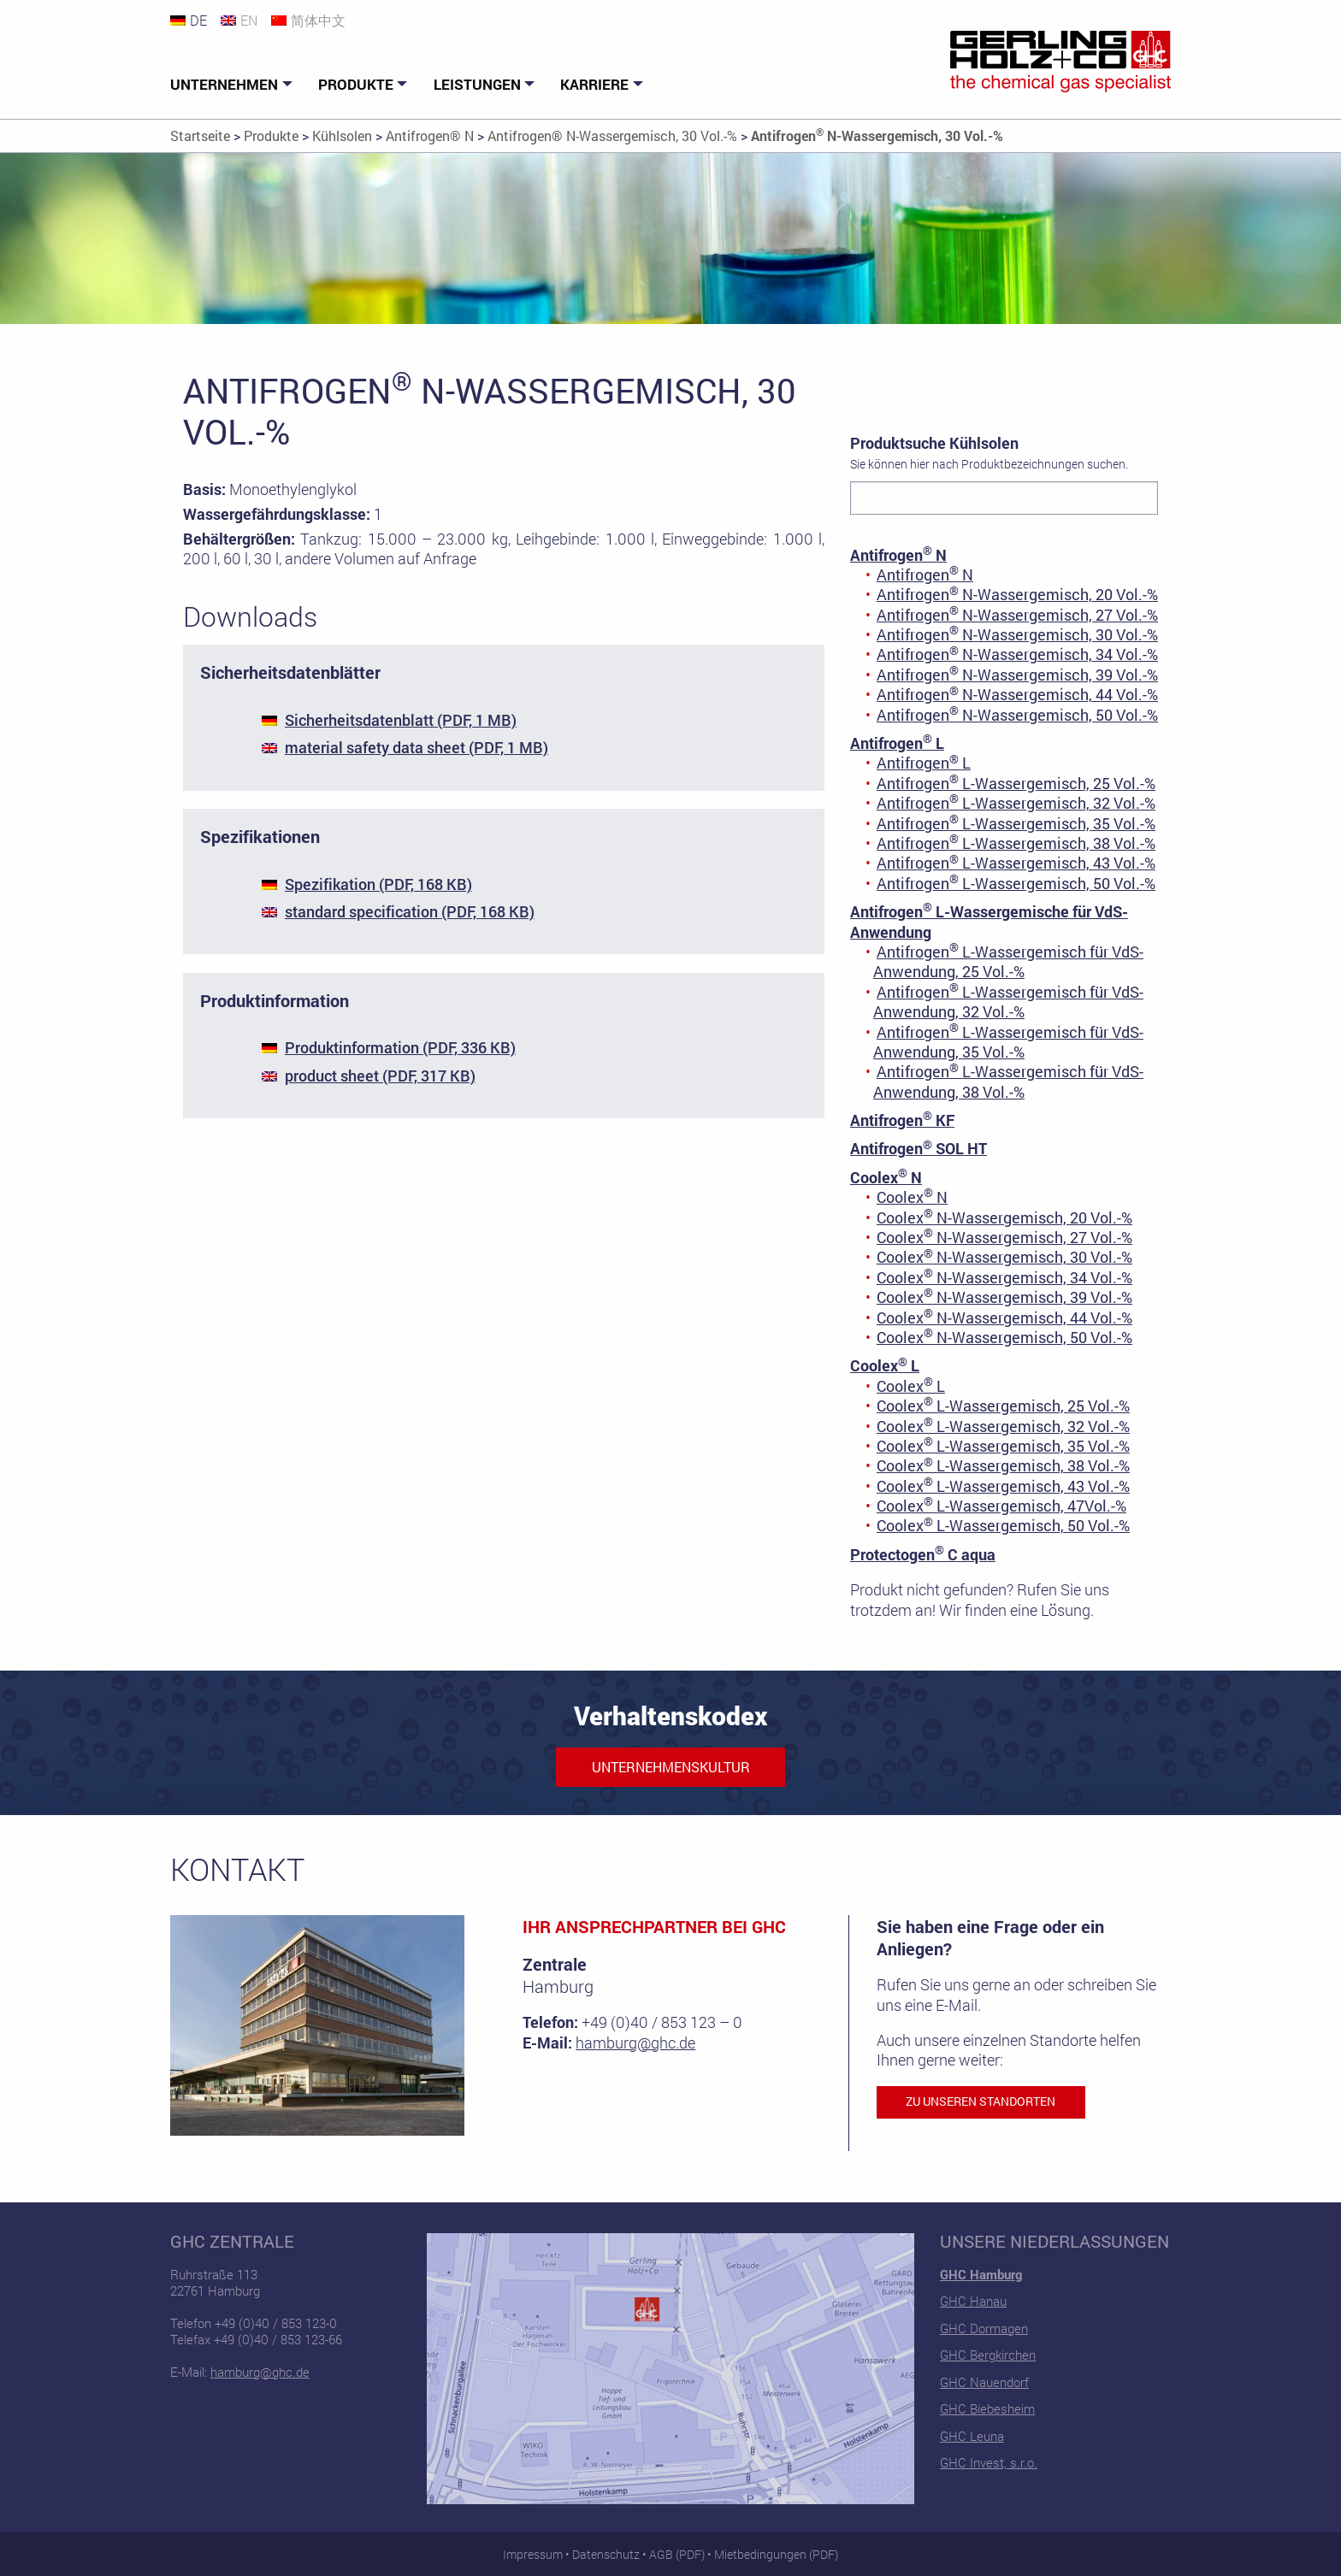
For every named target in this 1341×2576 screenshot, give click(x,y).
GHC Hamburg (981, 2274)
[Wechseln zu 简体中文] (315, 19)
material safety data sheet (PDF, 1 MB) (416, 747)
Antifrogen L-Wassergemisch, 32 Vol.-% (1016, 803)
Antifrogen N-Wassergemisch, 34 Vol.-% (1017, 654)
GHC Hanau (973, 2300)
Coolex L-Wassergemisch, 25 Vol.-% (1003, 1405)
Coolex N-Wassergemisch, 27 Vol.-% (1004, 1237)
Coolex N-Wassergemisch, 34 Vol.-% (1004, 1277)
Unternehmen (224, 84)
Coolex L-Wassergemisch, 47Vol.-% (1001, 1505)
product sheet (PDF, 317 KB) (380, 1075)
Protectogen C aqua (922, 1554)
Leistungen (477, 84)
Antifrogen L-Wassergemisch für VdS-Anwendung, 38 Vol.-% (1008, 1081)
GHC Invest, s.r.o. (988, 2462)
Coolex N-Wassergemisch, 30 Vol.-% (1004, 1257)
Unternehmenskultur (671, 1767)
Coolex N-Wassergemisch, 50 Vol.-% (1004, 1337)
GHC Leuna (972, 2435)
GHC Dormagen (984, 2328)
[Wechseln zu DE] (195, 19)
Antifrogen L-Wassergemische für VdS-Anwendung (989, 921)
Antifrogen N (898, 555)
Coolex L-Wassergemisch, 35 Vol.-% (1003, 1445)
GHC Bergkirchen (988, 2354)
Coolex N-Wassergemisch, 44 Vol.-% (1004, 1317)
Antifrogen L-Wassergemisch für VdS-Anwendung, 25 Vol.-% (1008, 961)
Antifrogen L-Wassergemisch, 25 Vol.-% (1016, 783)
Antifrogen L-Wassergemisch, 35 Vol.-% (1016, 823)
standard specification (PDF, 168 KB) (410, 911)
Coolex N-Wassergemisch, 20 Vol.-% (1004, 1217)
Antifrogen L (897, 743)
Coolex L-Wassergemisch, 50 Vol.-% (1003, 1525)
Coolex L (884, 1365)
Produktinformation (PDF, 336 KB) (400, 1047)
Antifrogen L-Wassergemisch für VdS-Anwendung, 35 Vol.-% (1008, 1042)
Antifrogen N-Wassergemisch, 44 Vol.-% (1017, 694)
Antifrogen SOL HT (918, 1148)
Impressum (533, 2554)
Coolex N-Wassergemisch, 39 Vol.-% (1004, 1297)
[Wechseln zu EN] (246, 19)
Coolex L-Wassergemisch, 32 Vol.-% (1003, 1426)
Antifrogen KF (902, 1120)
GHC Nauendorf (984, 2381)
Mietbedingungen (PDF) (776, 2554)
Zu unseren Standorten (980, 2101)
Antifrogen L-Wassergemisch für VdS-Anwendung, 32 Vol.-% (1008, 1001)
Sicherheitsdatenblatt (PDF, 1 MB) (401, 720)
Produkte (355, 84)
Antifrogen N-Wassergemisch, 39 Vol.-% (1017, 674)
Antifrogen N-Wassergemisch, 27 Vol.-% (1017, 614)
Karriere (594, 84)
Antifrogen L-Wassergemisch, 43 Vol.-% (1016, 862)
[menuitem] (233, 84)
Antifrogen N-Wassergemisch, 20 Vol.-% (1017, 594)
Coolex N (886, 1177)
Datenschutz (606, 2554)
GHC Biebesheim (987, 2408)
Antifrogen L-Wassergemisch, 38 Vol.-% (1016, 843)
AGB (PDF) (677, 2554)
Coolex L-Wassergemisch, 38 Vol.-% (1003, 1465)
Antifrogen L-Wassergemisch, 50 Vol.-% (1016, 883)
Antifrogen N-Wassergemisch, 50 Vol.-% (1017, 714)
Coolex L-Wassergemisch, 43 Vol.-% (1003, 1486)
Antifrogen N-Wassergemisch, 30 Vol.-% (1017, 634)
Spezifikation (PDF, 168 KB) (378, 884)
